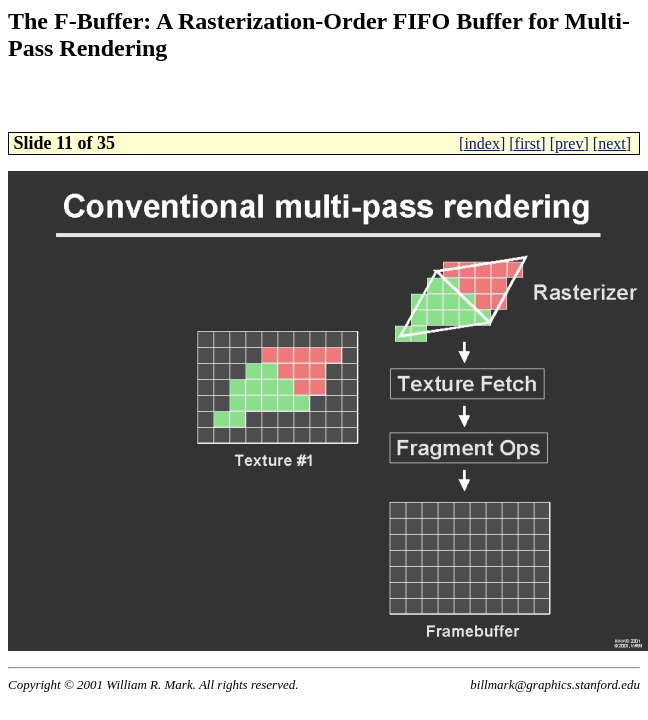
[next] (612, 143)
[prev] (569, 143)
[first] (527, 143)
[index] (482, 143)
